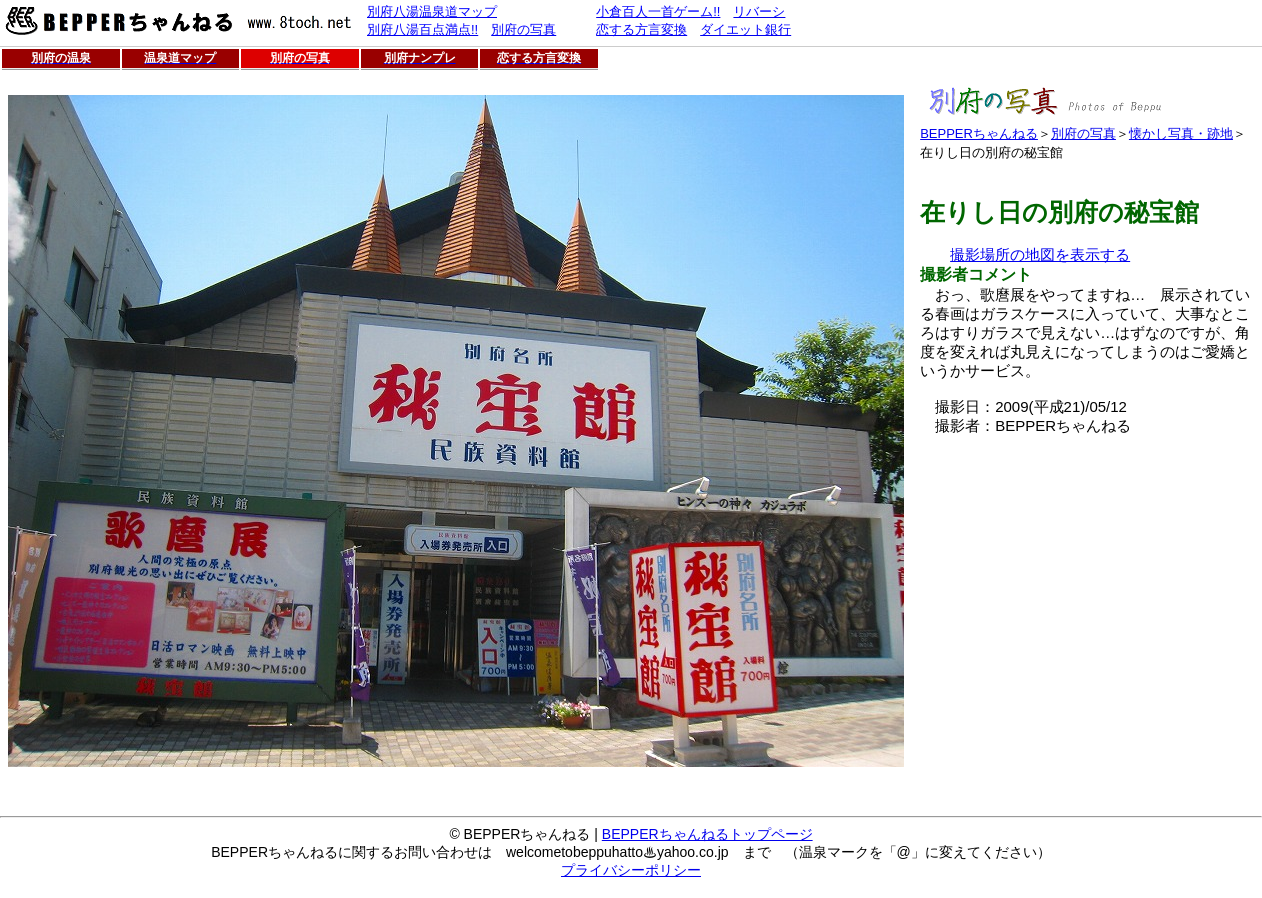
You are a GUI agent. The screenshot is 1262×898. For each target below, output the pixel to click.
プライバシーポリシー (631, 870)
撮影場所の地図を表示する (1040, 254)
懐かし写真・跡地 (1181, 133)
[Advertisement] (1088, 576)
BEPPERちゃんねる (979, 133)
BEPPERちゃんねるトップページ (707, 834)
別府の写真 (1083, 133)
